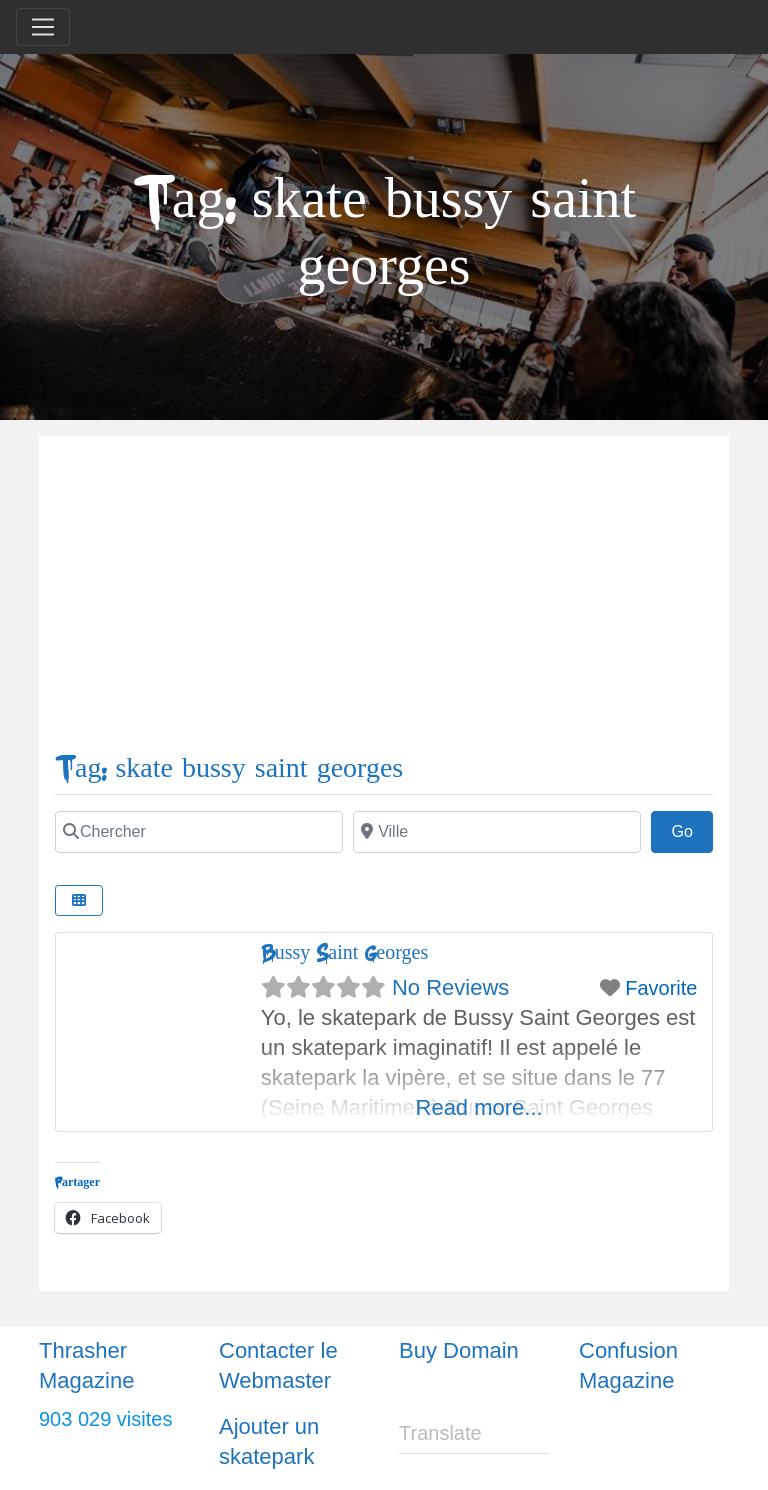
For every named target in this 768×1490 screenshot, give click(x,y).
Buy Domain (459, 1350)
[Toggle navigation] (43, 27)
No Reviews (450, 987)
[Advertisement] (384, 602)
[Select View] (79, 900)
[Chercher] (199, 832)
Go (692, 829)
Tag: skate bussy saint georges (229, 768)
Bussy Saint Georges (344, 952)
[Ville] (497, 832)
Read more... (479, 1107)
